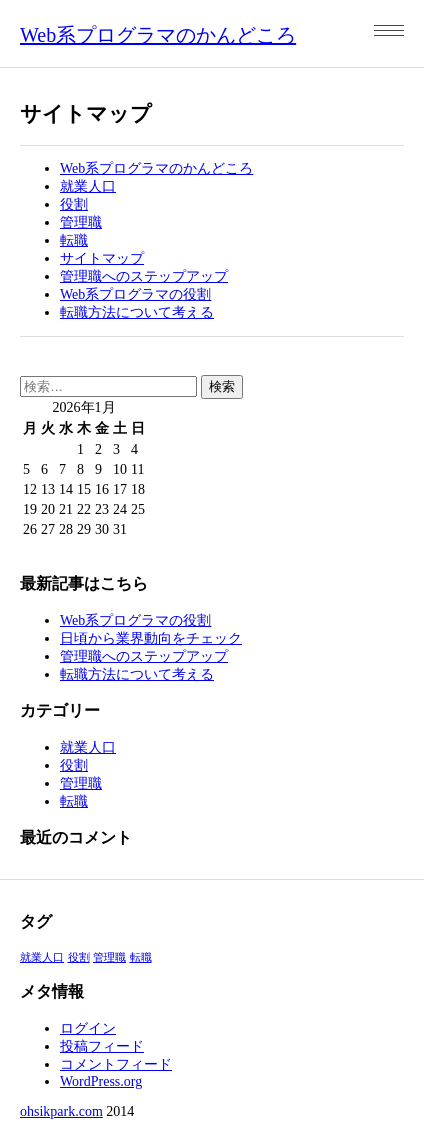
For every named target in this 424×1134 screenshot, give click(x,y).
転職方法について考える (137, 312)
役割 (74, 204)
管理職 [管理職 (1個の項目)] (109, 957)
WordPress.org (101, 1081)
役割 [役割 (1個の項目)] (79, 957)
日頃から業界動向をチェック (151, 638)
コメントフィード (116, 1064)
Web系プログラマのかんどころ (158, 35)
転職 (74, 240)
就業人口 (88, 186)
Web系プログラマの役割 (135, 294)
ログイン (88, 1028)
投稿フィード (102, 1046)
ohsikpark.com (61, 1111)
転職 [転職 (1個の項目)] (141, 957)
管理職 (81, 222)
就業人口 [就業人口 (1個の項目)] (42, 957)
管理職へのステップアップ (144, 276)
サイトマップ (102, 258)
